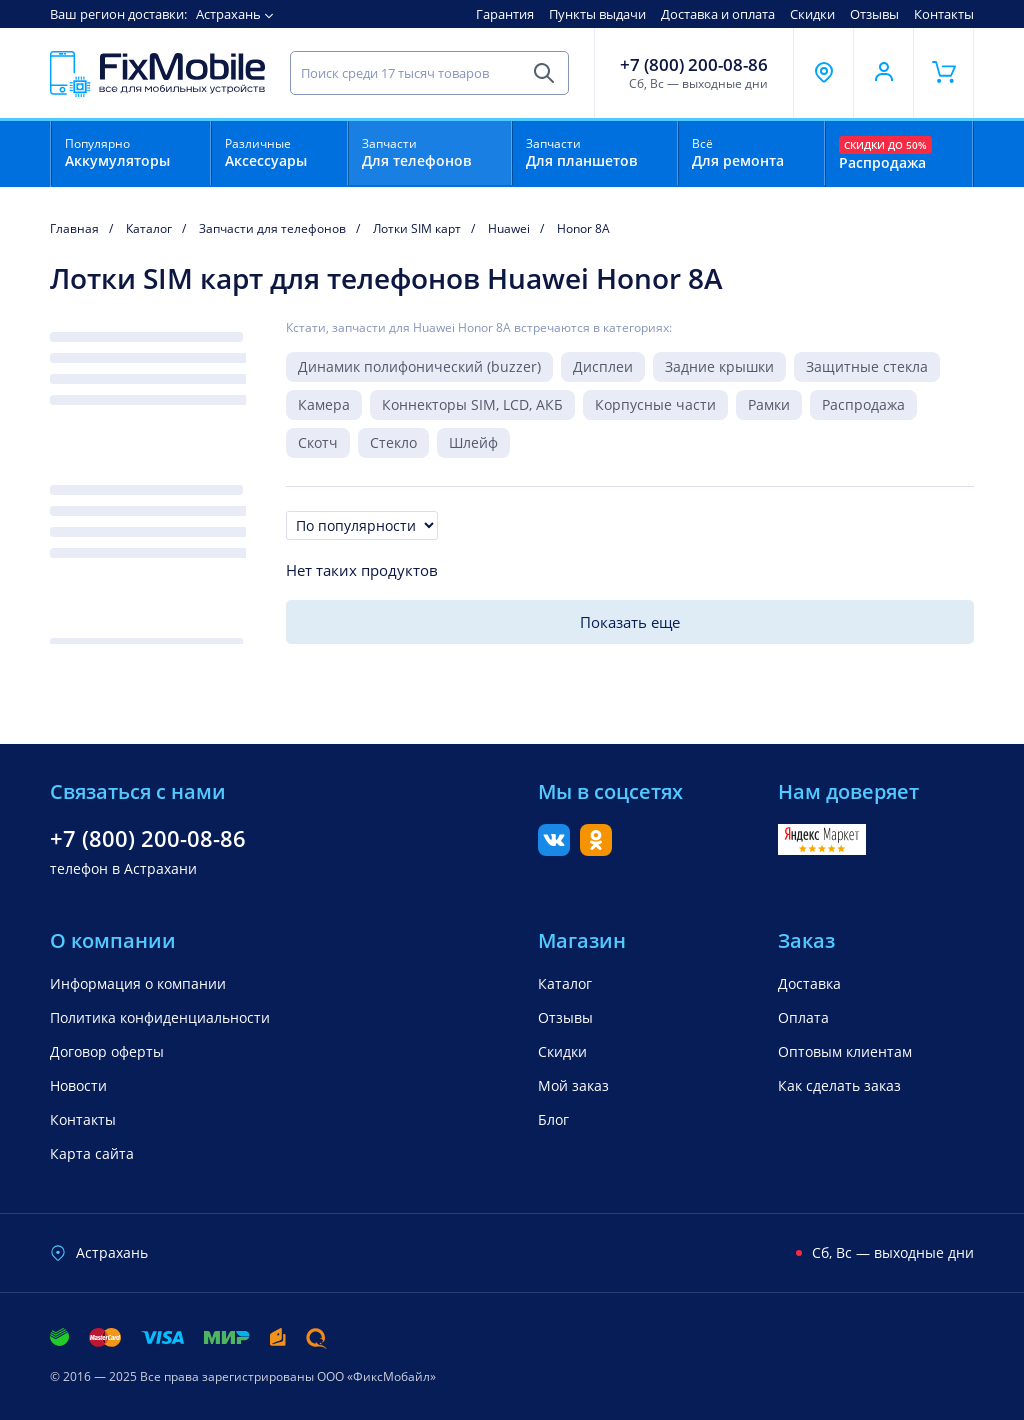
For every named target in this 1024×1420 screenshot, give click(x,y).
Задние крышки (719, 366)
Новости (78, 1085)
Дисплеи (603, 366)
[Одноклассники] (596, 850)
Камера (324, 404)
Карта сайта (92, 1153)
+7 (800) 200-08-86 (694, 65)
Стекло (393, 442)
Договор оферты (107, 1051)
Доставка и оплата (718, 14)
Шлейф (473, 442)
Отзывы (874, 14)
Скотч (318, 442)
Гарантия (505, 14)
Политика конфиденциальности (160, 1017)
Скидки (812, 14)
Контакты (944, 14)
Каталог (565, 983)
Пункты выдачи (597, 14)
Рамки (769, 404)
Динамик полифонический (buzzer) (419, 366)
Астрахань (228, 14)
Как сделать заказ (839, 1085)
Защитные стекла (867, 366)
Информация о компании (138, 983)
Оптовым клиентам (845, 1051)
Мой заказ (573, 1085)
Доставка (809, 983)
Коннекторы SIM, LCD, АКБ (472, 404)
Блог (553, 1119)
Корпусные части (655, 404)
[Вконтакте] (554, 850)
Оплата (803, 1017)
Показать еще (630, 622)
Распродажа (863, 404)
